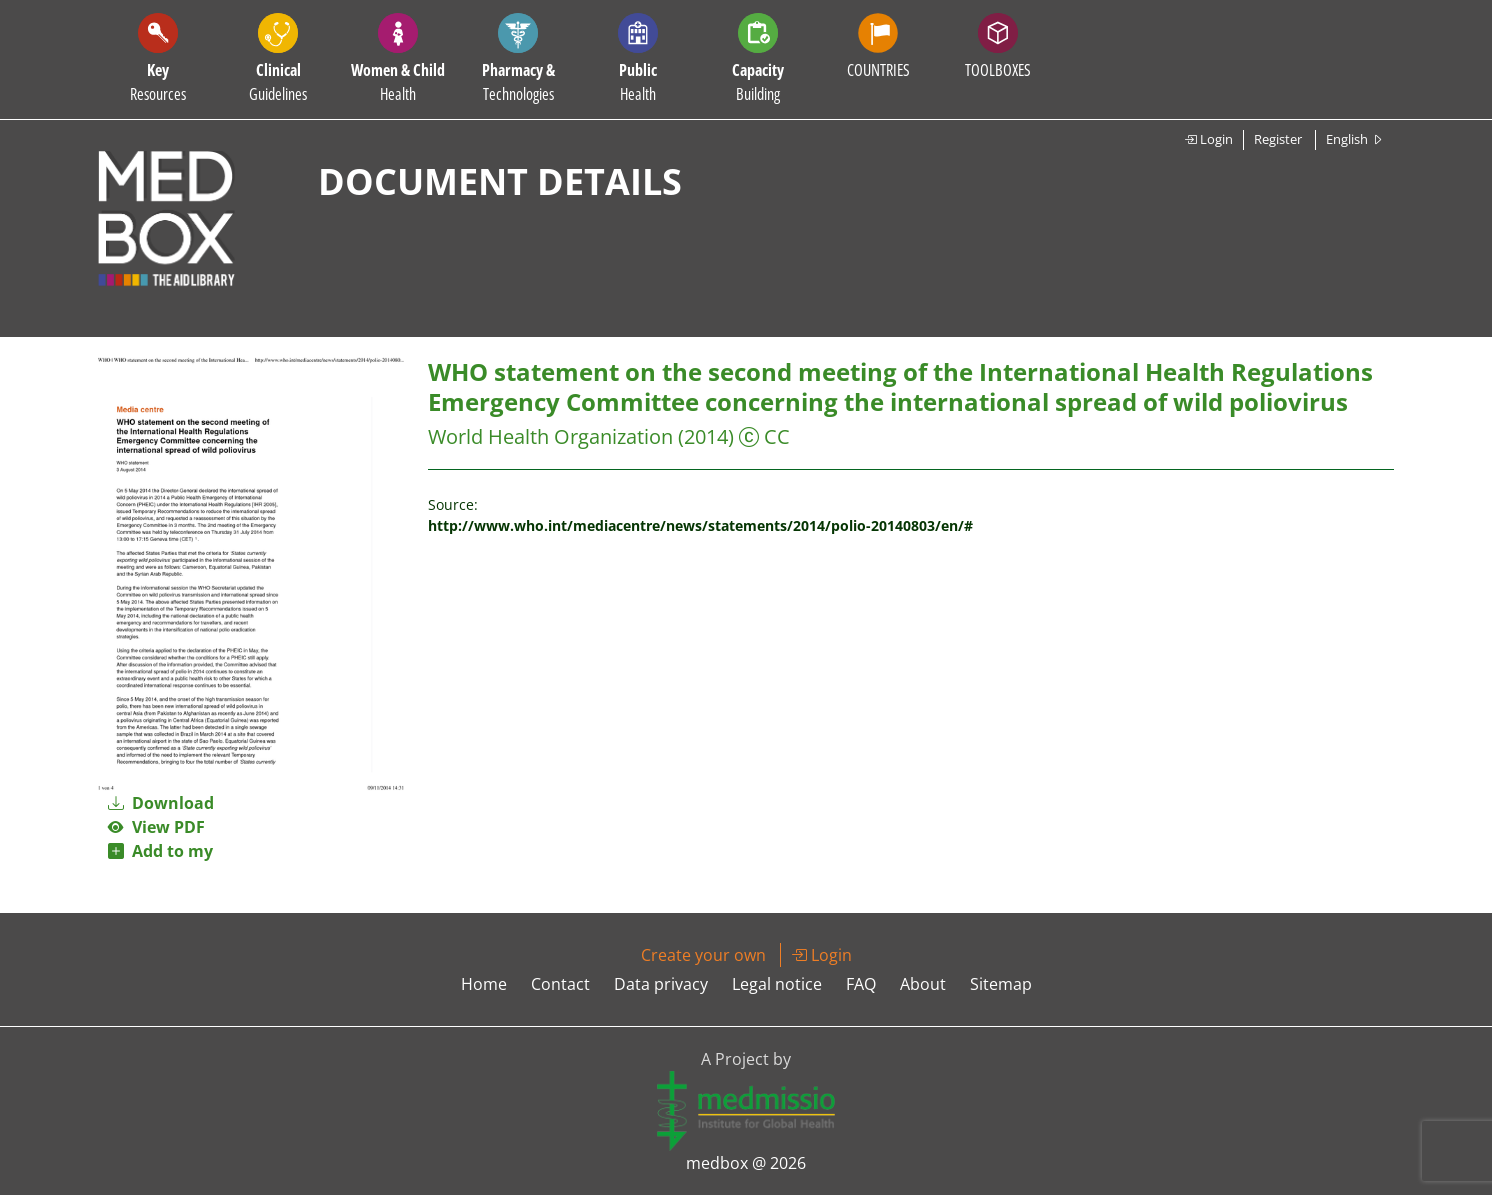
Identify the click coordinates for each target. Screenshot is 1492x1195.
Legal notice (777, 984)
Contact (560, 984)
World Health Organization (550, 436)
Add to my (160, 851)
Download (161, 803)
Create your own (703, 955)
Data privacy (661, 984)
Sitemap (1001, 984)
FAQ (861, 984)
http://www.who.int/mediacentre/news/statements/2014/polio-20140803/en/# (700, 525)
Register (1278, 139)
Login (1208, 139)
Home (484, 984)
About (923, 984)
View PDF (156, 827)
